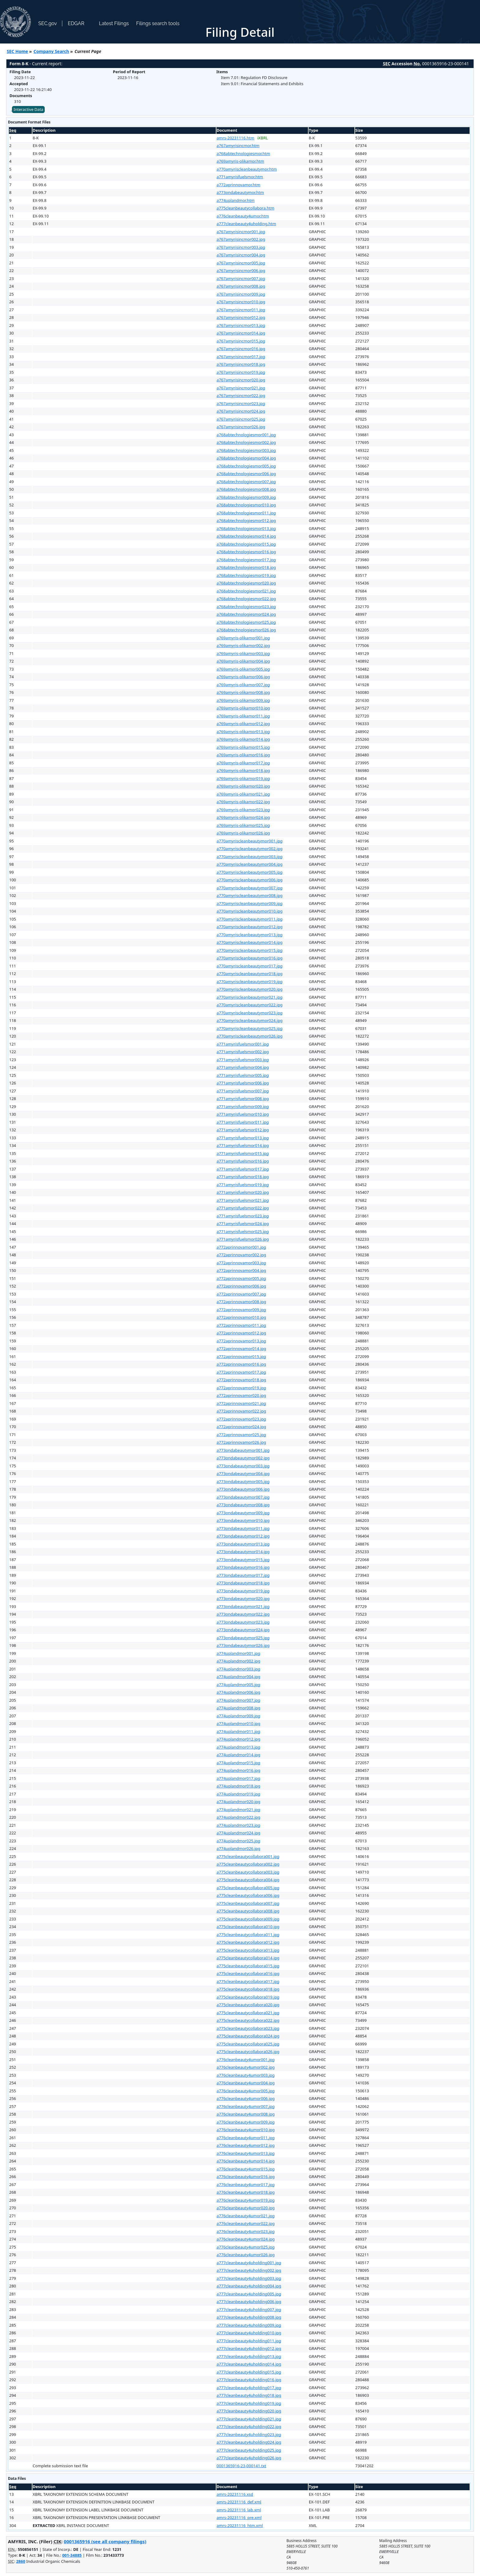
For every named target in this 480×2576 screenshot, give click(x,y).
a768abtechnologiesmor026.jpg (246, 630)
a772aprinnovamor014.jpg (241, 1348)
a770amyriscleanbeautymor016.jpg (250, 958)
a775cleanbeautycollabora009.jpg (248, 1919)
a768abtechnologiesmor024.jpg (246, 614)
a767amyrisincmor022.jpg (241, 395)
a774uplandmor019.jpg (239, 1794)
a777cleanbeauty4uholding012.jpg (249, 2348)
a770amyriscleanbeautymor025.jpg (250, 1028)
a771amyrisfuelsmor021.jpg (243, 1200)
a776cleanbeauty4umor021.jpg (246, 2216)
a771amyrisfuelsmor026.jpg (243, 1239)
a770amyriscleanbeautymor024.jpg (250, 1020)
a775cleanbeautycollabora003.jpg (248, 1872)
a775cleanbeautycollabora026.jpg (248, 2051)
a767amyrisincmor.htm (238, 145)
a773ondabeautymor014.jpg (243, 1551)
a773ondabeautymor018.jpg (243, 1583)
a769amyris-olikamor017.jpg (243, 763)
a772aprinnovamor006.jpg (241, 1286)
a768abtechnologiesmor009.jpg (246, 497)
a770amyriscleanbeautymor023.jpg (250, 1013)
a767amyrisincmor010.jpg (241, 302)
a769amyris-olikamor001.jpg (243, 638)
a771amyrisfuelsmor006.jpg (243, 1083)
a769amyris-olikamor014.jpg (243, 739)
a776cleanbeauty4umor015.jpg (246, 2169)
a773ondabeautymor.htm (240, 192)
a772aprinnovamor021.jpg (241, 1403)
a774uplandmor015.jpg (239, 1762)
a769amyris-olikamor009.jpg (243, 700)
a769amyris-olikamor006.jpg (243, 676)
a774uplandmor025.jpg (239, 1841)
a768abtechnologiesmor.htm (243, 153)
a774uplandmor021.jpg (239, 1809)
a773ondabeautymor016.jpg (243, 1567)
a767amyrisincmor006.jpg (241, 270)
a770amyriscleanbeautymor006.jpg (250, 880)
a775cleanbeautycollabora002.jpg (248, 1864)
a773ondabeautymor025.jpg (243, 1637)
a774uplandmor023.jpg (239, 1825)
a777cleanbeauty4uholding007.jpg (249, 2309)
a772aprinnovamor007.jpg (241, 1294)
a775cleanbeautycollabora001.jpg (248, 1856)
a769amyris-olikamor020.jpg (243, 786)
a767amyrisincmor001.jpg (241, 231)
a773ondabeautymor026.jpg (243, 1645)
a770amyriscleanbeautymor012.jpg (250, 926)
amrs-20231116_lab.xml (239, 2510)
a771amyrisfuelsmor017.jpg (243, 1169)
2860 (20, 2561)
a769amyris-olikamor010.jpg (243, 708)
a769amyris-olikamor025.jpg (243, 825)
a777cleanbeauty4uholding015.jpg (249, 2372)
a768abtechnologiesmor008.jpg (246, 489)
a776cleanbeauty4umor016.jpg (246, 2176)
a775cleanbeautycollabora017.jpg (248, 1981)
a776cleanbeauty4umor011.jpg (246, 2137)
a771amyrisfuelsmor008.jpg (243, 1098)
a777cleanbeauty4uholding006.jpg (249, 2301)
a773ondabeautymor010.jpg (243, 1520)
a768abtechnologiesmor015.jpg (246, 544)
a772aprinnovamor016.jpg (241, 1364)
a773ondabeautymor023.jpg (243, 1622)
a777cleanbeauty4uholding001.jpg (249, 2262)
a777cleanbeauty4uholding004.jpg (249, 2286)
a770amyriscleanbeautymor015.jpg (250, 950)
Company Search (51, 51)
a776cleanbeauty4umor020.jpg (246, 2208)
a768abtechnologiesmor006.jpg (246, 473)
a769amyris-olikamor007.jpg (243, 684)
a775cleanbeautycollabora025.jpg (248, 2044)
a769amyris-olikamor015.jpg (243, 747)
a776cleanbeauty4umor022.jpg (246, 2223)
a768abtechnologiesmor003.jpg (246, 450)
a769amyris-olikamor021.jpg (243, 794)
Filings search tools (158, 23)
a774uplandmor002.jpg (239, 1661)
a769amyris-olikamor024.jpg (243, 817)
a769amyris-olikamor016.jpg (243, 755)
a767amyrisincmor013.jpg (241, 325)
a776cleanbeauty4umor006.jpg (246, 2098)
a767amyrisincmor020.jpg (241, 380)
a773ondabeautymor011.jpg (243, 1528)
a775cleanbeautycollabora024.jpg (248, 2036)
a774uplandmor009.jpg (239, 1716)
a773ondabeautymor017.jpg (243, 1575)
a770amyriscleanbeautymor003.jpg (250, 856)
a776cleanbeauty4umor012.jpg (246, 2145)
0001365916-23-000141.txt (241, 2465)
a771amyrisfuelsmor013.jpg (243, 1137)
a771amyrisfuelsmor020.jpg (243, 1192)
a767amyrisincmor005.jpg (241, 263)
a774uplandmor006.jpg (239, 1692)
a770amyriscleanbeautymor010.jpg (250, 911)
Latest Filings (114, 23)
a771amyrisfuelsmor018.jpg (243, 1176)
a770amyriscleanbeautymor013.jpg (250, 934)
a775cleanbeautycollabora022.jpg (248, 2020)
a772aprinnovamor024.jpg (241, 1426)
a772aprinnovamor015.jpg (241, 1356)
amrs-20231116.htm (235, 138)
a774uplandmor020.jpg (239, 1801)
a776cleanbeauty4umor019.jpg (246, 2200)
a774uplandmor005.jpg (239, 1684)
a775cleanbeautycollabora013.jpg (248, 1950)
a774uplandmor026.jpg (239, 1848)
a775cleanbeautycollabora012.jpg (248, 1942)
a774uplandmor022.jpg (239, 1817)
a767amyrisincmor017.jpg (241, 356)
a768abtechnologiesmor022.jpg (246, 598)
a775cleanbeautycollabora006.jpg (248, 1895)
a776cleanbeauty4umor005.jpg (246, 2091)
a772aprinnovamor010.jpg (241, 1317)
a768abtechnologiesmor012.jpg (246, 520)
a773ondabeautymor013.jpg (243, 1544)
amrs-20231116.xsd (235, 2494)
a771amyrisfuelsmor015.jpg (243, 1153)
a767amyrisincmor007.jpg (241, 278)
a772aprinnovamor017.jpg (241, 1372)
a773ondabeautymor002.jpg (243, 1458)
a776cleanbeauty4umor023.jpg (246, 2231)
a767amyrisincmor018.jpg (241, 364)
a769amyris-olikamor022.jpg (243, 801)
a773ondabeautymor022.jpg (243, 1614)
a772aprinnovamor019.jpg (241, 1387)
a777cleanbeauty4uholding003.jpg (249, 2278)
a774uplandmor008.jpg (239, 1708)
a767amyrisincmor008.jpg (241, 286)
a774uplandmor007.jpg (239, 1700)
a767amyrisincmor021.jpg (241, 388)
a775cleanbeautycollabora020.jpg (248, 2004)
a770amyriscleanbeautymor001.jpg (250, 841)
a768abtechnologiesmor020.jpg (246, 583)
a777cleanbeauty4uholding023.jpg (249, 2434)
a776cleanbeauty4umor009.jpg (246, 2122)
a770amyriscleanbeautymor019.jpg (250, 981)
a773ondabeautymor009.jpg (243, 1512)
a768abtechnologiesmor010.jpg (246, 505)
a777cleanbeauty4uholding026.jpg (249, 2458)
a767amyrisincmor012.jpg (241, 317)
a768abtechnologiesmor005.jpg (246, 466)
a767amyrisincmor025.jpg (241, 419)
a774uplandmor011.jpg (239, 1731)
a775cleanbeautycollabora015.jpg (248, 1966)
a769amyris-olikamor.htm (240, 161)
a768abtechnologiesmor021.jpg (246, 591)
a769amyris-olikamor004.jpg (243, 661)
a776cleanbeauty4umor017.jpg (246, 2184)
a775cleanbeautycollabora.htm (246, 208)
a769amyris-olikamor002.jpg (243, 645)
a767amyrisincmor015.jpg (241, 341)
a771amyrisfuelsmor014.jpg (243, 1145)
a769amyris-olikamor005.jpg (243, 669)
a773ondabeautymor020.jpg (243, 1598)
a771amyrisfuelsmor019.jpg (243, 1184)
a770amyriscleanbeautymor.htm (247, 169)
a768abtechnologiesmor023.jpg (246, 606)
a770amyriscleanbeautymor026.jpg (250, 1036)
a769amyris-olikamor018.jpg (243, 770)
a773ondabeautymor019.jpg (243, 1591)
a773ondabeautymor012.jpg (243, 1536)
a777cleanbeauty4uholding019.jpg (249, 2403)
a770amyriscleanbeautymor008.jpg (250, 895)
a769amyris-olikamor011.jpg (243, 716)
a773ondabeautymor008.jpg (243, 1504)
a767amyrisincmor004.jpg (241, 255)
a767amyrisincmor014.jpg (241, 333)
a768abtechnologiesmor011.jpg (246, 513)
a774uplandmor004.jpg (239, 1676)
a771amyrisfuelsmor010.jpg (243, 1114)
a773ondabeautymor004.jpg (243, 1473)
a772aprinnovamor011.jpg (241, 1325)
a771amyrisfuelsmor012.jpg (243, 1130)
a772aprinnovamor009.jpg (241, 1309)
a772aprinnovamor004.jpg (241, 1270)
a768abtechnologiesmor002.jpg (246, 442)
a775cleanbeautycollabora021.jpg (248, 2012)
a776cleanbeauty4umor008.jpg (246, 2114)
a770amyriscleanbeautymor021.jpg (250, 997)
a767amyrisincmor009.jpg (241, 294)
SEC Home (17, 51)
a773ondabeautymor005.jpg (243, 1481)
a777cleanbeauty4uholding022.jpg (249, 2426)
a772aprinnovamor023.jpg (241, 1419)
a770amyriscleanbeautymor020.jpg (250, 989)
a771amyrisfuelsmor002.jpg (243, 1051)
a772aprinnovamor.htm (239, 184)
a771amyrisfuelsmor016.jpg (243, 1161)
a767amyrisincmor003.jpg (241, 247)
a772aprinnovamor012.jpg (241, 1333)
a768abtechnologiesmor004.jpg (246, 458)
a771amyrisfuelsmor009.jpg (243, 1106)
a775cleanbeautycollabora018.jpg (248, 1989)
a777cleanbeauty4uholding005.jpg (249, 2294)
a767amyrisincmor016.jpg (241, 348)
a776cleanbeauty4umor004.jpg (246, 2083)
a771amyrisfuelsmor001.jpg (243, 1044)
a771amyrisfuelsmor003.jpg (243, 1059)
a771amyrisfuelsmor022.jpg (243, 1208)
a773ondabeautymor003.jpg (243, 1466)
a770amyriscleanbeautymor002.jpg (250, 848)
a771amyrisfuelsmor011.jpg (243, 1122)
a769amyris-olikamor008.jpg (243, 692)
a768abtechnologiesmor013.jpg (246, 528)
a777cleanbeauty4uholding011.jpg (249, 2340)
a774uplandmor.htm (236, 200)
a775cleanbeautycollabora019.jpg (248, 1997)
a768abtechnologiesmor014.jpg (246, 536)
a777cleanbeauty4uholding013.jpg (249, 2356)
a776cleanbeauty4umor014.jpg (246, 2161)
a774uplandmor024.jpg (239, 1833)
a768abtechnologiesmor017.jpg (246, 559)
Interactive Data (28, 109)
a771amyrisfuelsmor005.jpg (243, 1075)
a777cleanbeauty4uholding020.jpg (249, 2411)
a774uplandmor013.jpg (239, 1747)
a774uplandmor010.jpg (239, 1723)
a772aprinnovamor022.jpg (241, 1411)
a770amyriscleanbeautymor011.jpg (250, 919)
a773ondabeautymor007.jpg (243, 1497)
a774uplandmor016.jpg (239, 1770)
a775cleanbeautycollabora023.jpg (248, 2028)
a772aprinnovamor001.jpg (241, 1247)
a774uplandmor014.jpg (239, 1754)
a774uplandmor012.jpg (239, 1739)
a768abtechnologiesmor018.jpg (246, 567)
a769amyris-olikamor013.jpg (243, 731)
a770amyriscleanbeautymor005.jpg (250, 872)
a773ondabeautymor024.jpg (243, 1629)
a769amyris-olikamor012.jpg (243, 723)
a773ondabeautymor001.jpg (243, 1450)
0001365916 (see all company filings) (105, 2541)
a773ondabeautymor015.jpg (243, 1559)
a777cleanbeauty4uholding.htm (246, 223)
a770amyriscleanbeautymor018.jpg (250, 973)
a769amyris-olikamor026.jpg (243, 833)
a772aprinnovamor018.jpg (241, 1380)
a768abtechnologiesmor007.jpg (246, 481)
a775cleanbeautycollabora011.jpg (248, 1934)
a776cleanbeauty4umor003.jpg (246, 2075)
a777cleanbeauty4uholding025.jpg (249, 2450)
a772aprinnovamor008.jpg (241, 1301)
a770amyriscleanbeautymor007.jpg (250, 888)
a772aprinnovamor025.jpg (241, 1434)
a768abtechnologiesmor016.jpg (246, 551)
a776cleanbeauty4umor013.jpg (246, 2153)
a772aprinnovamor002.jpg (241, 1255)
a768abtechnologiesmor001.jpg (246, 434)
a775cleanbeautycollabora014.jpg (248, 1958)
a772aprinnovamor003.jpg (241, 1262)
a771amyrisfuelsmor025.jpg (243, 1231)
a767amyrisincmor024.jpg (241, 411)
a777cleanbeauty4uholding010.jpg (249, 2333)
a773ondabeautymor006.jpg (243, 1489)
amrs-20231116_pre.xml (239, 2517)
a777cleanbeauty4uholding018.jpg (249, 2395)
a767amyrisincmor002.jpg (241, 239)
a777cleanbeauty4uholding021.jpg (249, 2419)
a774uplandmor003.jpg (239, 1669)
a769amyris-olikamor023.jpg (243, 809)
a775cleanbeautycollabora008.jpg (248, 1911)
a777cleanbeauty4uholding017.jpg (249, 2387)
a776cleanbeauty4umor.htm (243, 216)
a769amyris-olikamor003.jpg (243, 653)
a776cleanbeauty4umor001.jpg (246, 2059)
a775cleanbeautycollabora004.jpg (248, 1879)
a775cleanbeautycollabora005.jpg (248, 1887)
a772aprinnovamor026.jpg (241, 1442)
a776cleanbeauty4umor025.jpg (246, 2247)
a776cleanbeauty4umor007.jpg (246, 2106)
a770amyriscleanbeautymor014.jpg (250, 942)
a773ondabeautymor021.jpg (243, 1606)
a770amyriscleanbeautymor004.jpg (250, 864)
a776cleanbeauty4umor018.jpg (246, 2192)
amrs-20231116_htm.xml (240, 2525)
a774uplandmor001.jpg (239, 1653)
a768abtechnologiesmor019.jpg (246, 575)
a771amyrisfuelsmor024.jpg (243, 1223)
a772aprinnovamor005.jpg (241, 1278)
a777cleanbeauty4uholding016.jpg (249, 2379)
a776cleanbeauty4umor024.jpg (246, 2239)
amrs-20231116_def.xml (239, 2502)
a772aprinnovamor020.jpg (241, 1395)
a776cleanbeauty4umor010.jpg (246, 2129)
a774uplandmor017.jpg (239, 1778)
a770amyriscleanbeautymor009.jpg (250, 903)
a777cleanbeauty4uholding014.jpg (249, 2364)
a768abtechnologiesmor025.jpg (246, 622)
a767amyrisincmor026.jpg (241, 426)
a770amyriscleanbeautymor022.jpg (250, 1005)
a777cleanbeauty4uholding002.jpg (249, 2270)
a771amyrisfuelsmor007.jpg (243, 1091)
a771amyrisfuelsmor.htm (240, 177)
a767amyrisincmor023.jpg (241, 403)
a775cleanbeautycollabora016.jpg (248, 1973)
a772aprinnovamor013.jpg (241, 1341)
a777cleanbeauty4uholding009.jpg (249, 2325)
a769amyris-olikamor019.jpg (243, 778)
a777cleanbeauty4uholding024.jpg (249, 2442)
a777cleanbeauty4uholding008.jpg (249, 2317)
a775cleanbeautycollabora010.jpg (248, 1926)
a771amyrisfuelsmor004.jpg (243, 1067)
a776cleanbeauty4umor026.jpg (246, 2254)
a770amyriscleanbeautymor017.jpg (250, 966)
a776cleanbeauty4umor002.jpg (246, 2067)
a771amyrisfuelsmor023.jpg (243, 1216)
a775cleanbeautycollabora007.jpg (248, 1903)
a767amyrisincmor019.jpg (241, 372)
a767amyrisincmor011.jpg (241, 309)
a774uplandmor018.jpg (239, 1786)
